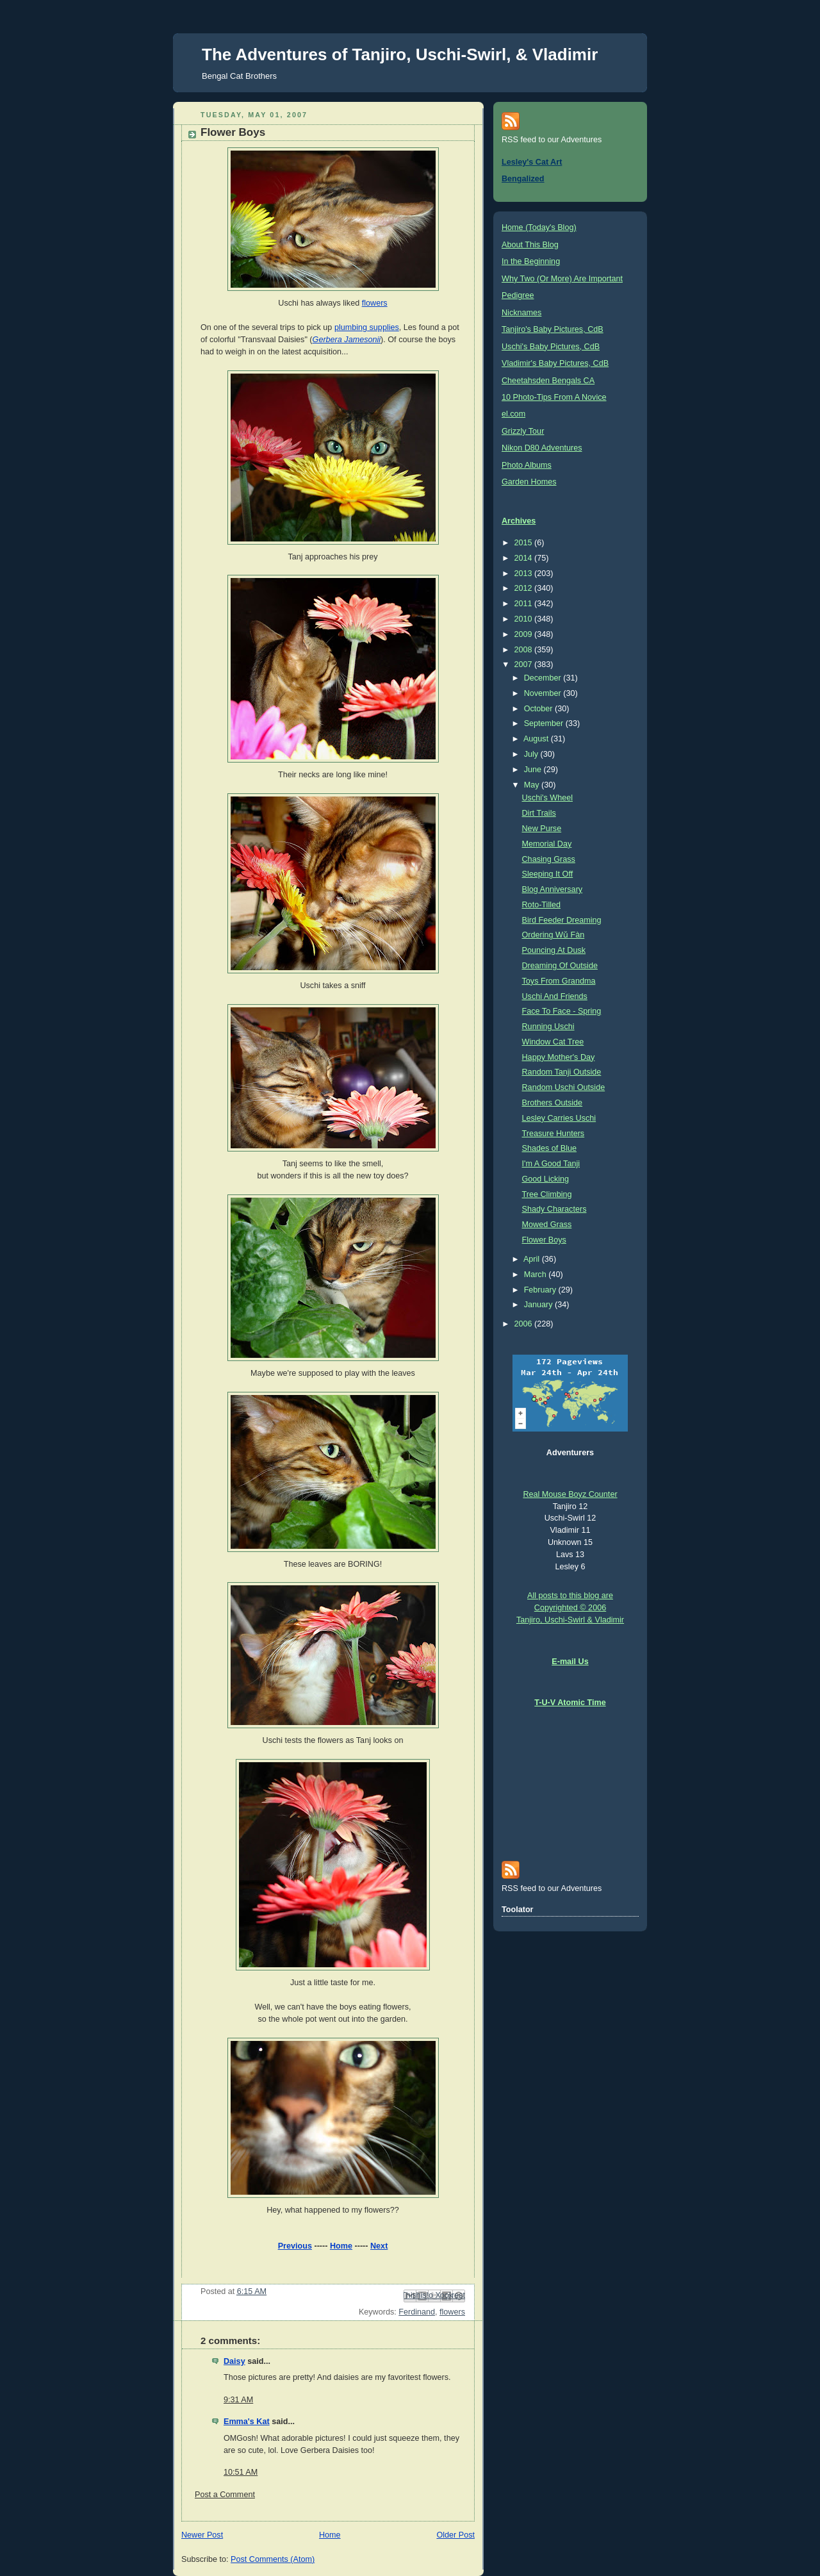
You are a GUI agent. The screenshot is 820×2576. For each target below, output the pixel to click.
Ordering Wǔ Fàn (553, 934)
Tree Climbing (547, 1194)
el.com (513, 413)
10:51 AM (241, 2472)
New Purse (542, 828)
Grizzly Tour (523, 431)
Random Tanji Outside (562, 1072)
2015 (524, 542)
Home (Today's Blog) (539, 227)
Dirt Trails (539, 813)
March (536, 1274)
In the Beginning (531, 261)
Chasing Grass (548, 859)
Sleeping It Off (547, 874)
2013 (524, 573)
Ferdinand (416, 2312)
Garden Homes (529, 481)
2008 (524, 649)
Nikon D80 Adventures (542, 447)
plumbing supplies (366, 327)
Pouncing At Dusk (554, 950)
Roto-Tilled (541, 904)
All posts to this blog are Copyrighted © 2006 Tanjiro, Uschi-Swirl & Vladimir (570, 1607)
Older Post (455, 2535)
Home (341, 2246)
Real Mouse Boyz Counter (570, 1494)
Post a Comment (225, 2494)
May (532, 784)
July (532, 754)
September (545, 723)
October (539, 708)
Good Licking (546, 1179)
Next (379, 2246)
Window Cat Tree (553, 1041)
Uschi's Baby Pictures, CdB (551, 346)
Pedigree (518, 295)
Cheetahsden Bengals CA (548, 380)
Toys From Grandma (559, 981)
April (532, 1259)
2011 (524, 603)
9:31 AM (238, 2399)
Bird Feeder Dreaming (562, 920)
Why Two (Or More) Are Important (562, 278)
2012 (524, 588)
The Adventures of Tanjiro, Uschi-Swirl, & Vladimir (400, 54)
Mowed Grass (547, 1224)
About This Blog (530, 244)
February (541, 1289)
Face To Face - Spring (562, 1011)
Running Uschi (548, 1026)
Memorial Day (547, 843)
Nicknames (521, 312)
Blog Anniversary (552, 889)
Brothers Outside (552, 1102)
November (544, 693)
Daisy (234, 2361)
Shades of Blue (549, 1148)
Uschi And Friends (554, 996)
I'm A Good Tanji (551, 1163)
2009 (524, 634)
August (537, 738)
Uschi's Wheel (547, 797)
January (539, 1304)
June (534, 769)
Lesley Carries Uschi (559, 1118)
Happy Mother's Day (558, 1057)
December (544, 677)
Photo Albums (527, 465)
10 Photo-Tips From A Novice (554, 397)
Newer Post (202, 2535)
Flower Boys (544, 1239)
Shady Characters (554, 1209)
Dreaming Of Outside (560, 965)
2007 (524, 664)
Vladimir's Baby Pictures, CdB (555, 363)
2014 (524, 558)
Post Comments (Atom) (273, 2559)
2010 (524, 619)
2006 (524, 1323)
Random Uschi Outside (563, 1087)
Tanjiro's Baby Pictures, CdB (552, 329)
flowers (375, 303)
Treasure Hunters (553, 1133)
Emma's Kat (247, 2421)
